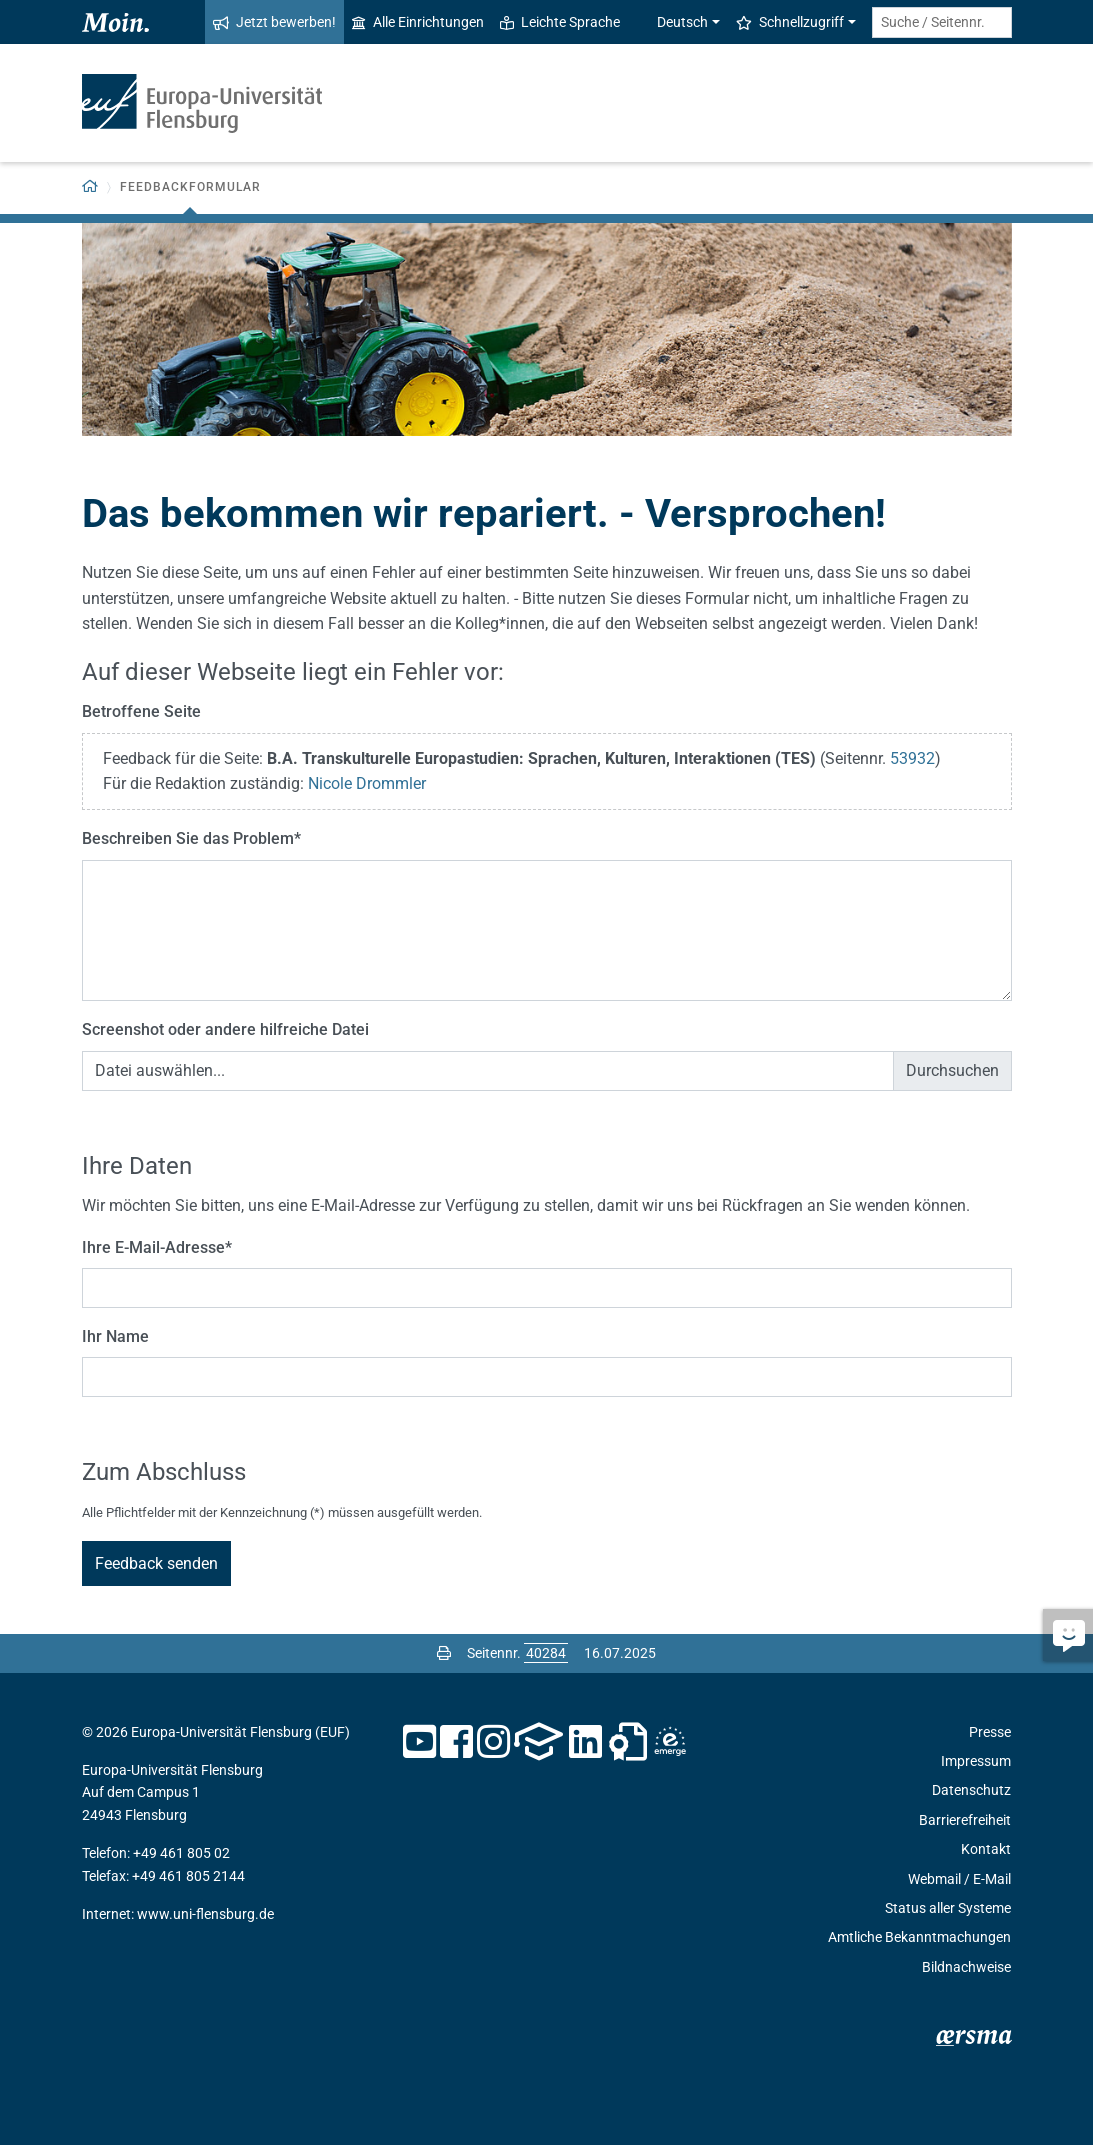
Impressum (976, 1761)
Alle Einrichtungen (418, 22)
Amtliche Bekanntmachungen (919, 1937)
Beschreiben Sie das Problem (191, 838)
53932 (912, 758)
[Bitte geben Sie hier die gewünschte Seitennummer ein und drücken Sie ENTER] (546, 1653)
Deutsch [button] (672, 22)
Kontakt (986, 1849)
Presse (990, 1732)
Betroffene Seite (141, 711)
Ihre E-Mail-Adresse (157, 1247)
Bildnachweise (966, 1967)
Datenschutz (971, 1790)
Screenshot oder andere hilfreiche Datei (225, 1029)
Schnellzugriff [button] (790, 22)
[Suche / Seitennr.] (942, 22)
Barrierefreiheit (965, 1820)
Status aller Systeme (948, 1908)
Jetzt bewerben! (274, 22)
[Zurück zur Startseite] (90, 187)
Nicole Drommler (367, 783)
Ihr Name (115, 1336)
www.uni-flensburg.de (205, 1914)
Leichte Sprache (560, 22)
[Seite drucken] (444, 1653)
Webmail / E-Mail (959, 1879)
